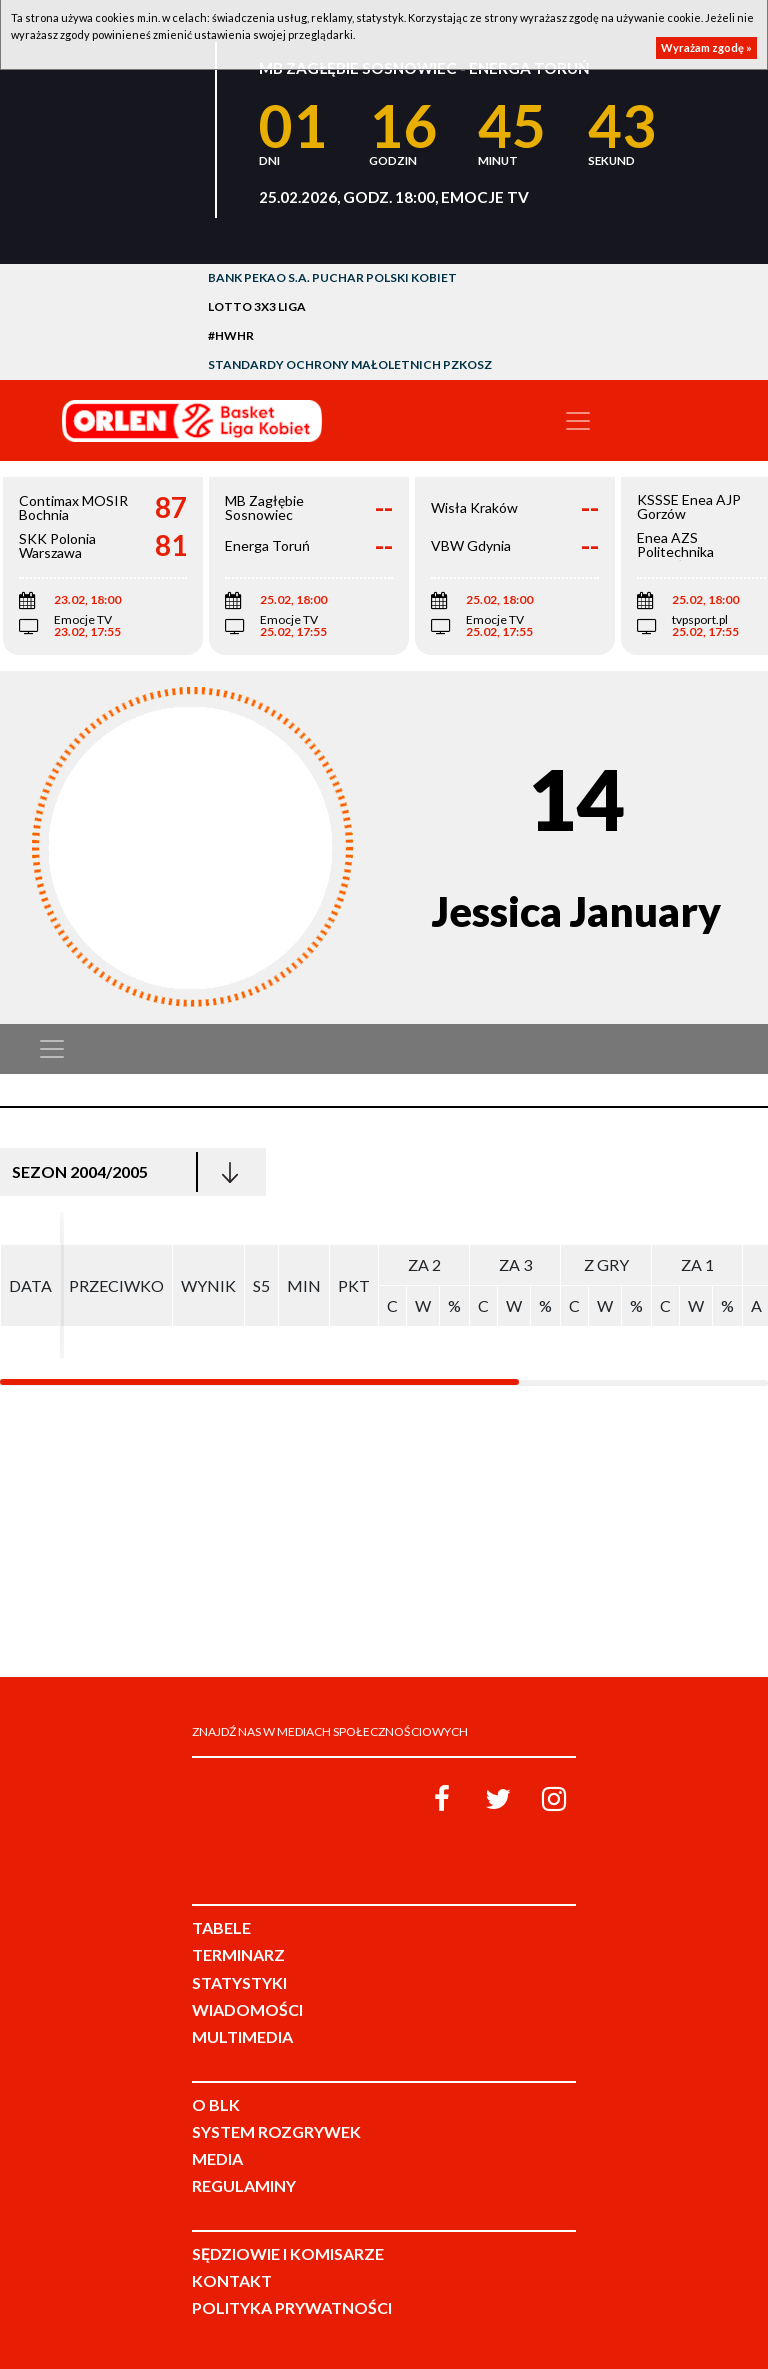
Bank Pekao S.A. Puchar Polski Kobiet (332, 277)
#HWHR (231, 335)
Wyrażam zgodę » (706, 47)
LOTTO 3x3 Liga (257, 306)
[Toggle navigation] (578, 421)
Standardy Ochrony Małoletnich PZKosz (350, 364)
